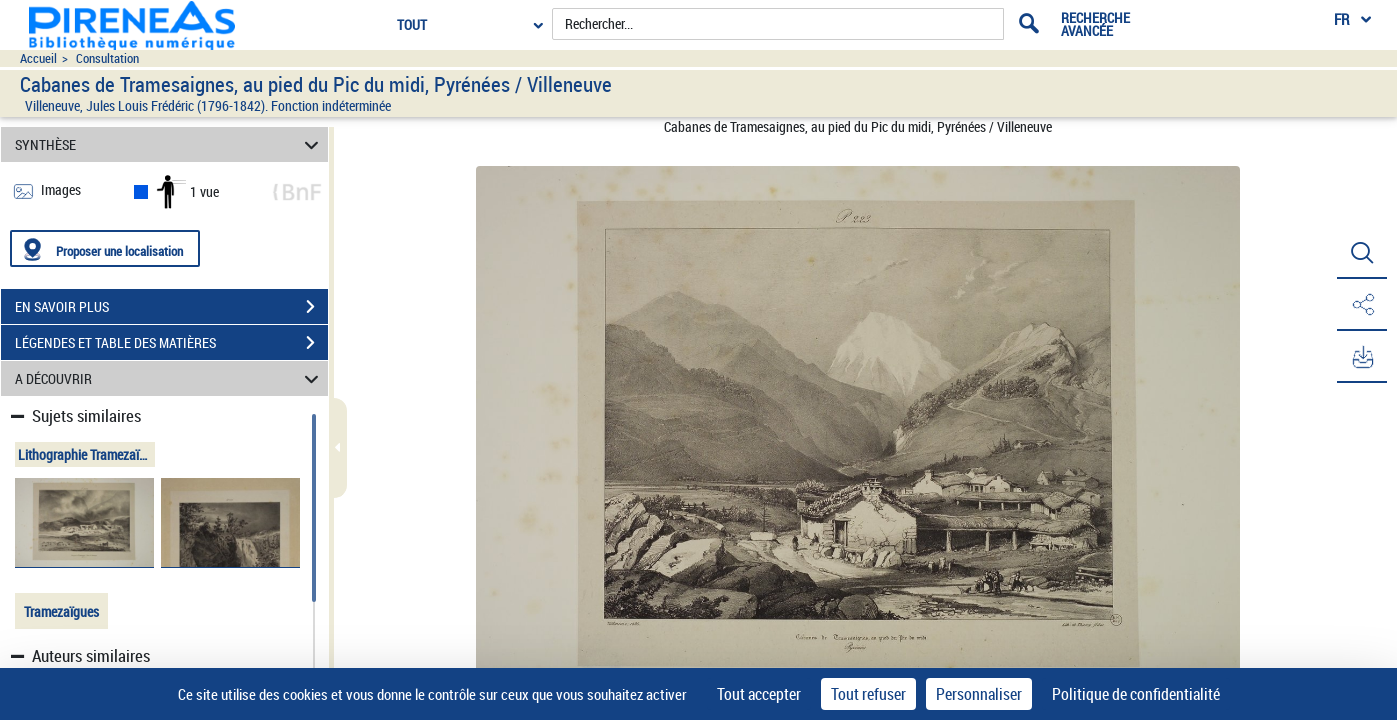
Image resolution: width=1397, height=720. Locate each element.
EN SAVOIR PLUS (171, 307)
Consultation (107, 58)
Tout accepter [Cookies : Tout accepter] (759, 694)
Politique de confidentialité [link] (1136, 694)
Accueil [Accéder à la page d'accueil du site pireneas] (38, 58)
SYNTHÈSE (170, 144)
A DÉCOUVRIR (170, 378)
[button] (1362, 253)
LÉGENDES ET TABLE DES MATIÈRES (171, 343)
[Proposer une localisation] (105, 248)
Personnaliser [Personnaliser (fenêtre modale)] (979, 694)
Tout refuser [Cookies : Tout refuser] (868, 694)
